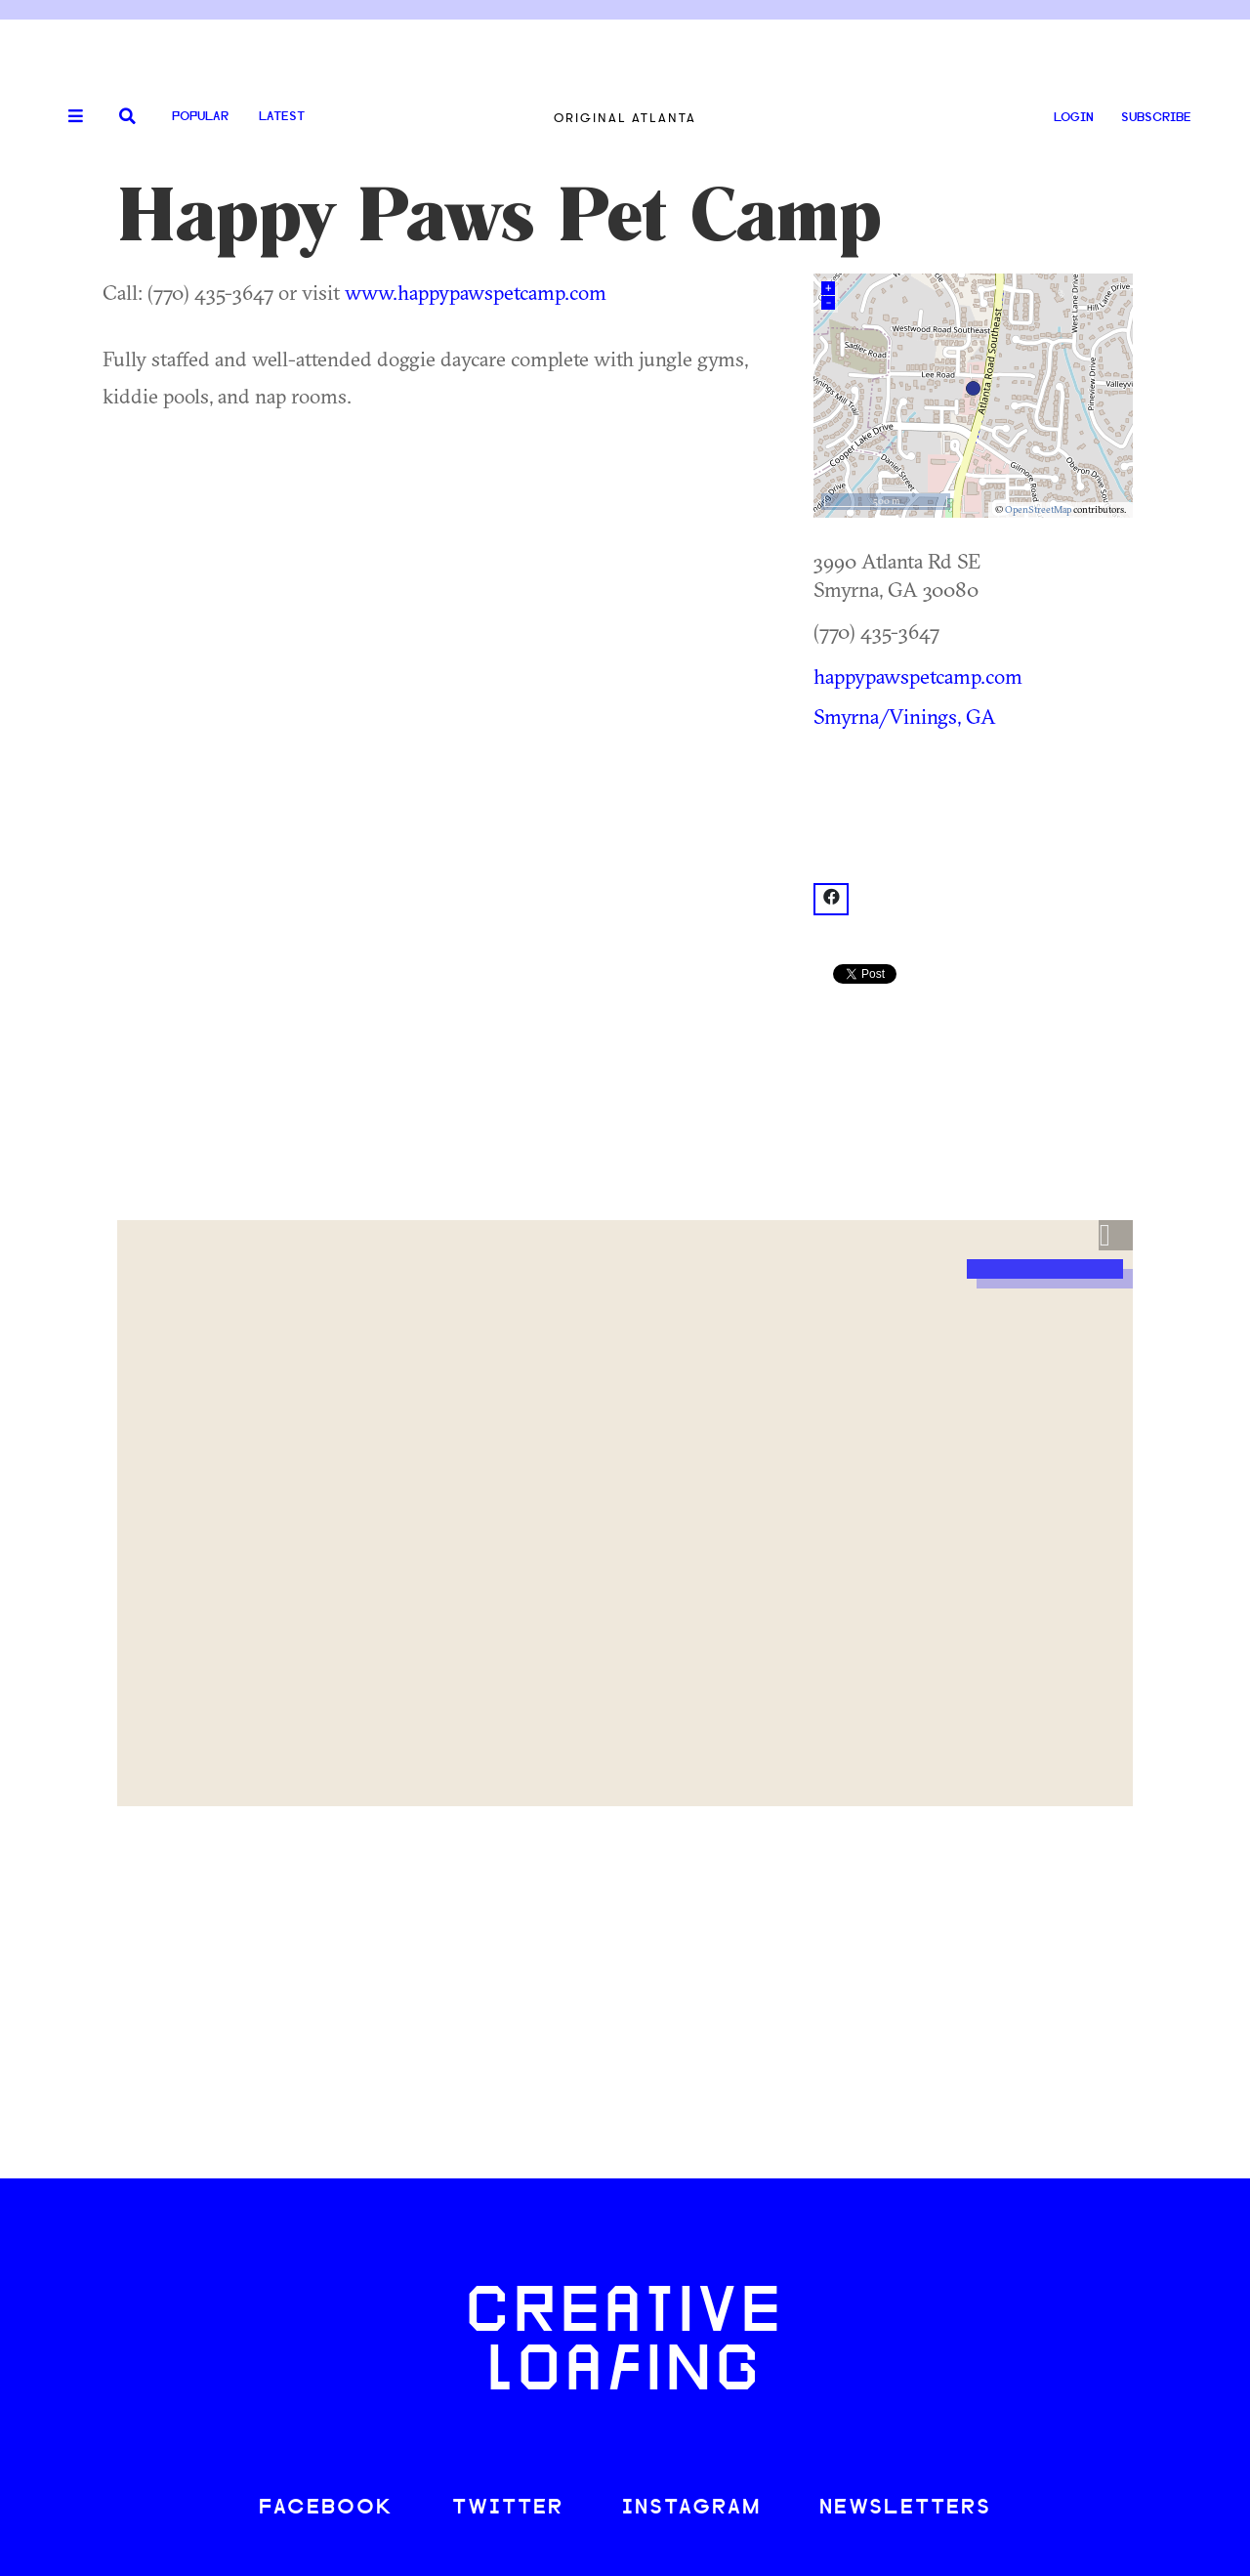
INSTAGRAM (691, 2508)
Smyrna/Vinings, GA (904, 716)
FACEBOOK (326, 2508)
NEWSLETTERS (905, 2508)
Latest (282, 116)
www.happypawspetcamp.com (475, 292)
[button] (1116, 1235)
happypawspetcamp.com (917, 676)
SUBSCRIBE (1156, 117)
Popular (200, 116)
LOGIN (1074, 117)
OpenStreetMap (1038, 509)
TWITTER (507, 2508)
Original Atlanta (625, 117)
